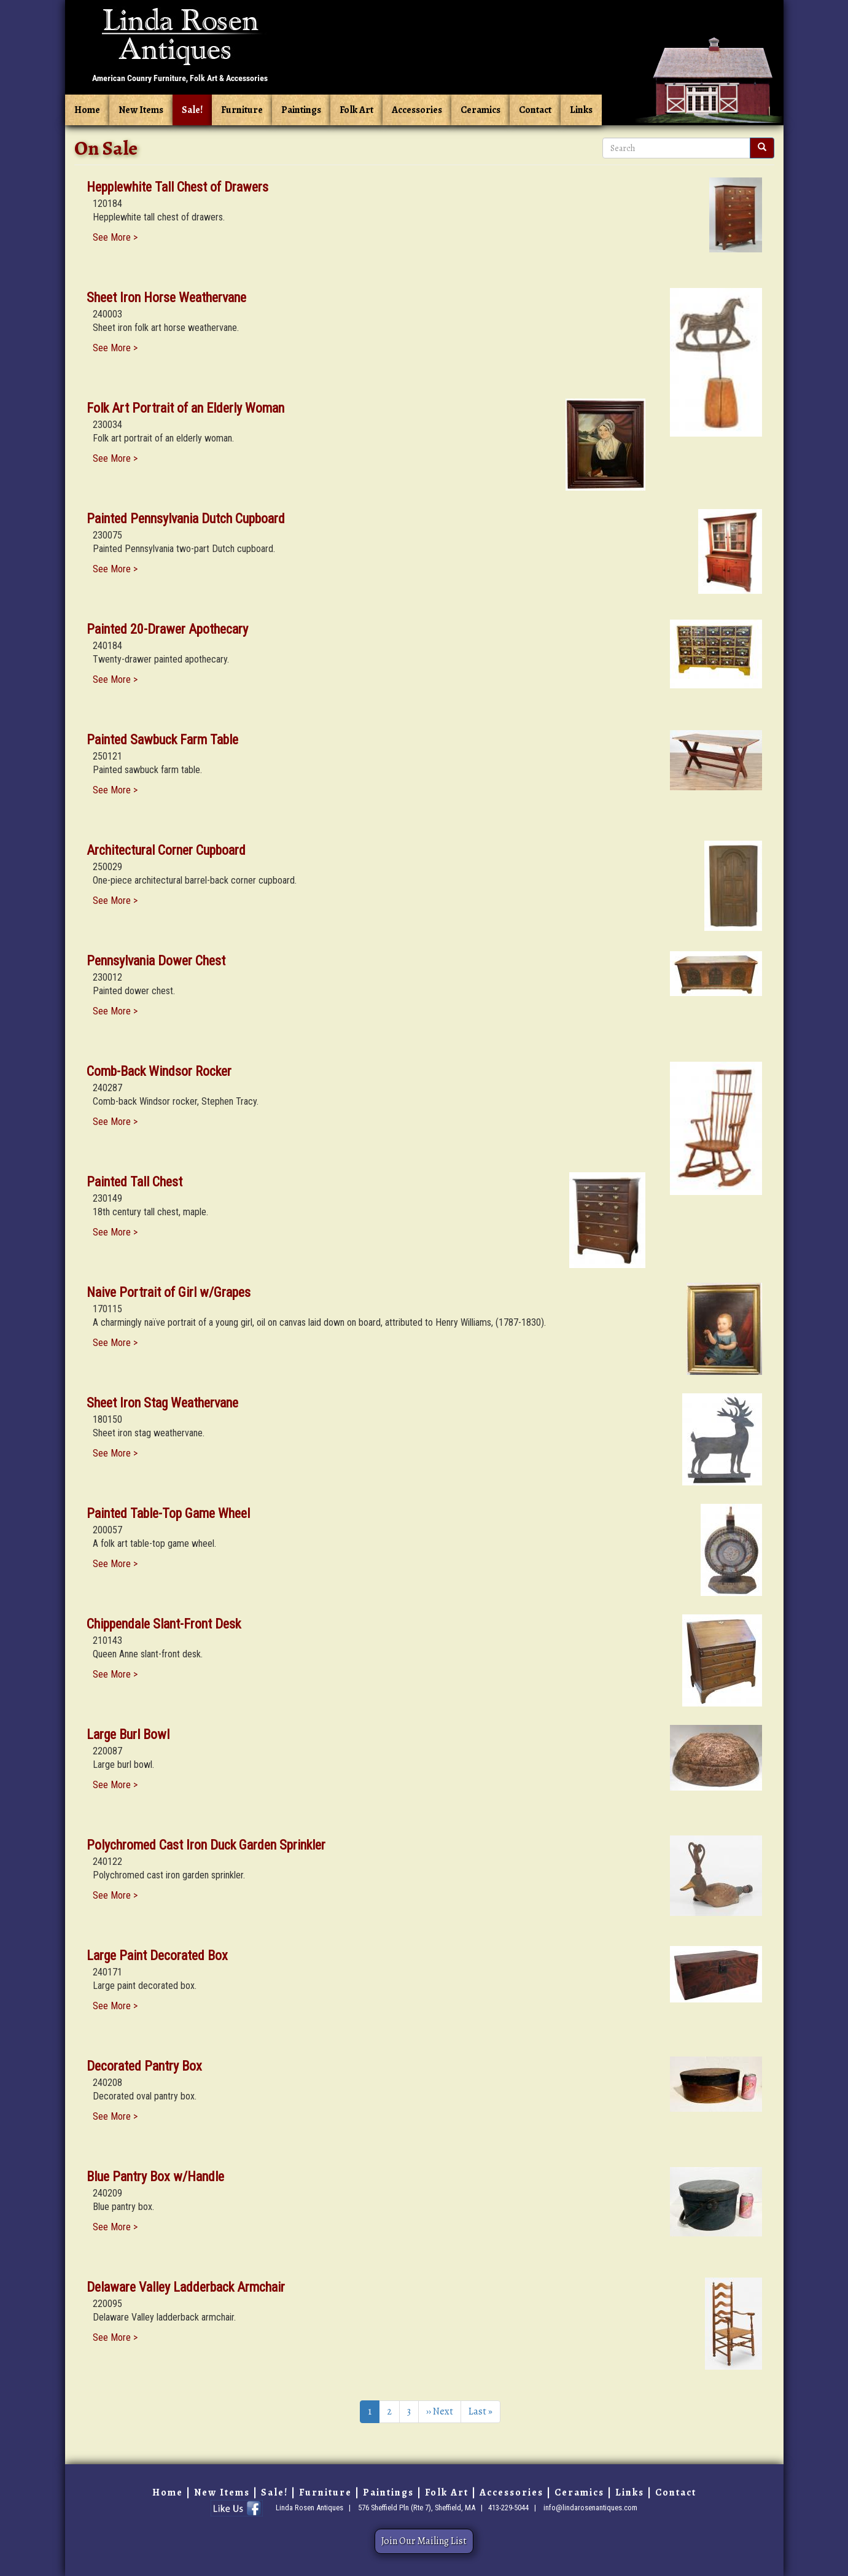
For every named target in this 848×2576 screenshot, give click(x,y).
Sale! (192, 110)
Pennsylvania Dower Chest (156, 960)
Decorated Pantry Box (144, 2066)
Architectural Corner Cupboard (166, 850)
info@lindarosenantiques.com (590, 2507)
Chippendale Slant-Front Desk (164, 1624)
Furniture (242, 110)
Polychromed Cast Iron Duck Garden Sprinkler (206, 1845)
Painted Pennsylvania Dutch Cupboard (186, 518)
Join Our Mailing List (424, 2541)
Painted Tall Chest (134, 1181)
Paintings (301, 110)
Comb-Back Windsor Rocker (159, 1071)
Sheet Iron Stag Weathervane (162, 1403)
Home (87, 110)
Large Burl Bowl (128, 1734)
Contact (535, 110)
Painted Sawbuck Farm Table (162, 739)
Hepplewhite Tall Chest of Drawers (177, 187)
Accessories (417, 110)
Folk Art (356, 110)
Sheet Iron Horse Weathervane (166, 297)
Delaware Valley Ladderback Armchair (186, 2287)
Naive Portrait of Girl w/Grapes (169, 1292)
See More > (115, 237)
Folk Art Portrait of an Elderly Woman (185, 408)
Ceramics (480, 110)
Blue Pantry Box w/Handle (155, 2176)
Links (581, 110)
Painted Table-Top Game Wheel (168, 1513)
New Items (141, 110)
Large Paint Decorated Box (157, 1955)
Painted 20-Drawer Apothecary (167, 629)
